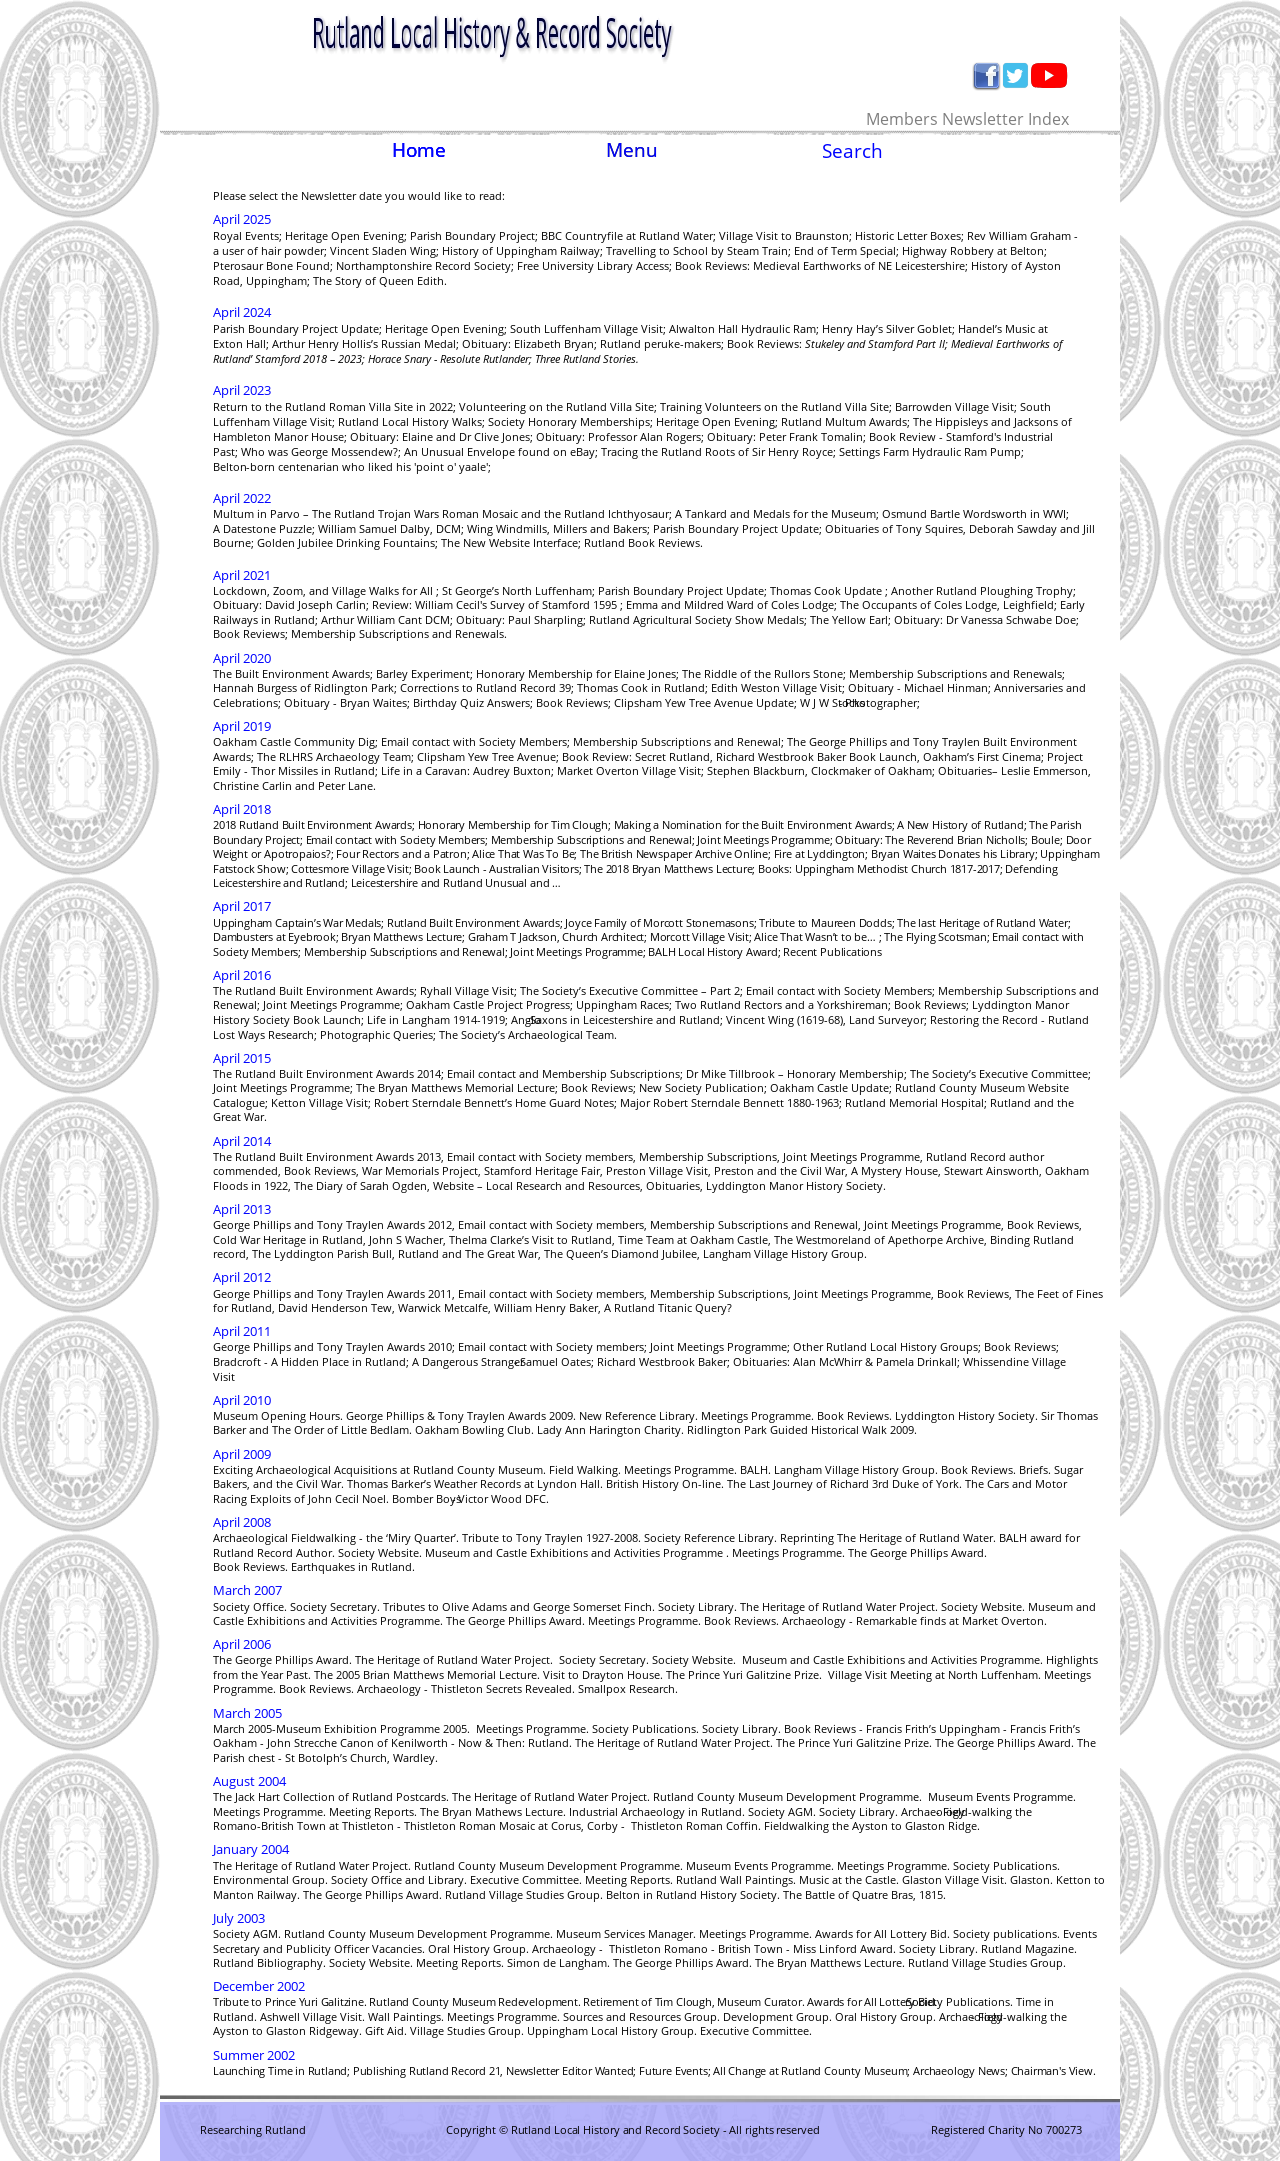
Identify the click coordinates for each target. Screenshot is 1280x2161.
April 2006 (242, 1644)
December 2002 (259, 1986)
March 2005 (247, 1713)
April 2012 (242, 1277)
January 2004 (251, 1849)
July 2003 (239, 1918)
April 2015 (242, 1058)
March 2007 (247, 1590)
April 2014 (242, 1141)
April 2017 (242, 906)
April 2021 (242, 575)
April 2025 (242, 219)
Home (419, 149)
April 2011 (242, 1331)
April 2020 (242, 658)
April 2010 (242, 1400)
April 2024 (242, 312)
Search (852, 150)
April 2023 (242, 390)
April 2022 (242, 498)
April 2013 (242, 1209)
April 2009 (242, 1454)
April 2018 (242, 809)
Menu (632, 149)
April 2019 (242, 726)
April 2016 (242, 975)
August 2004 (249, 1781)
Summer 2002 (254, 2055)
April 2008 (242, 1522)
